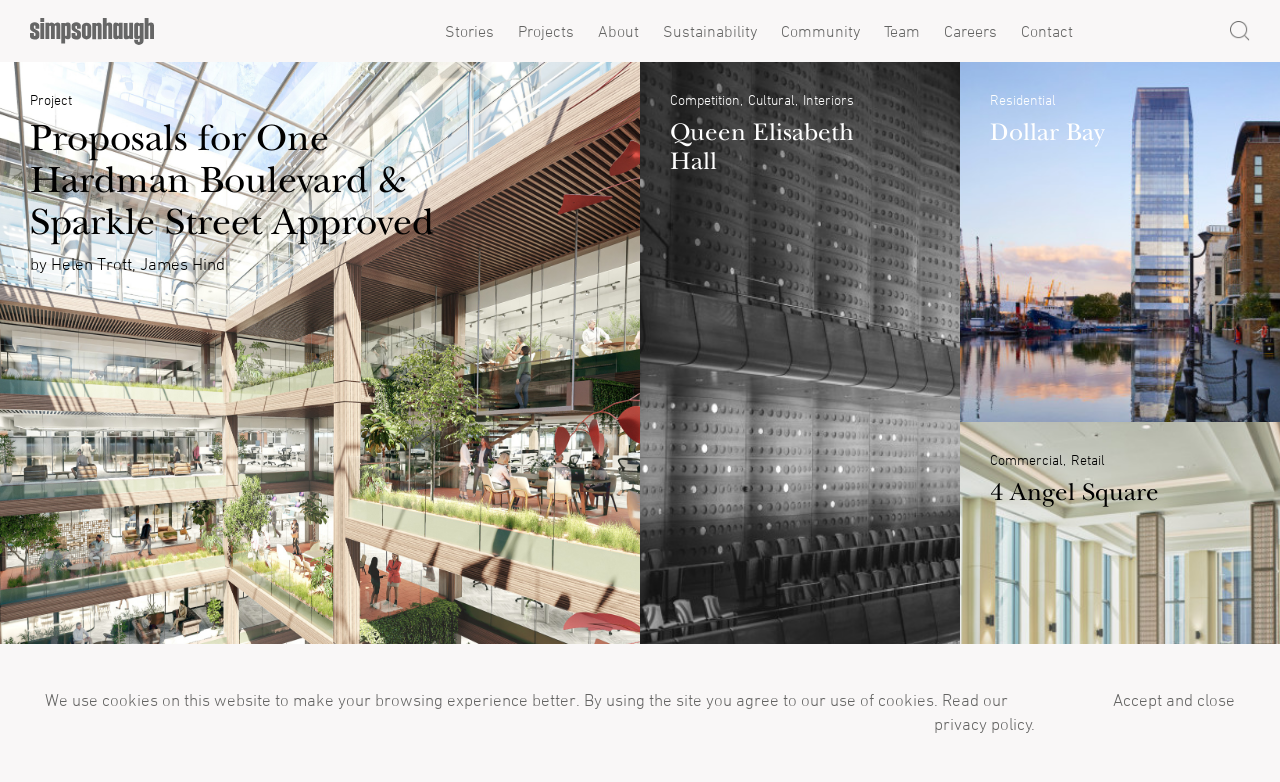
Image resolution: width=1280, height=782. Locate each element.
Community (820, 31)
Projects (546, 31)
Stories (469, 31)
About (618, 31)
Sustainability (710, 31)
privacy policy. (982, 724)
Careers (970, 31)
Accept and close (1174, 700)
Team (902, 31)
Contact (1047, 31)
